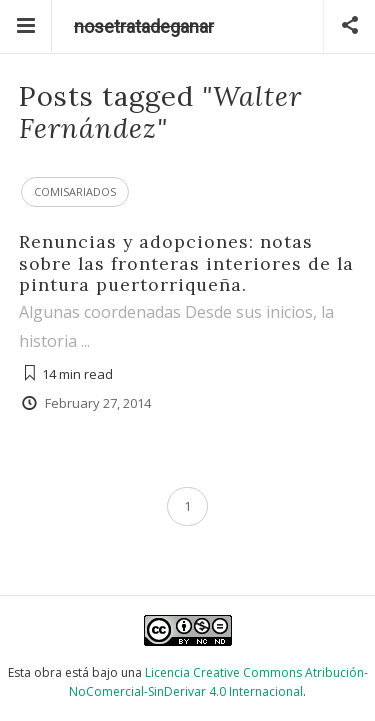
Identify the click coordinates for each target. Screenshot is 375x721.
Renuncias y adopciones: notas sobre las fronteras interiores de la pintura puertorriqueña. (186, 262)
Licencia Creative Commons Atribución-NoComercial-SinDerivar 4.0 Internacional (218, 682)
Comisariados (75, 191)
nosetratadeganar (144, 26)
